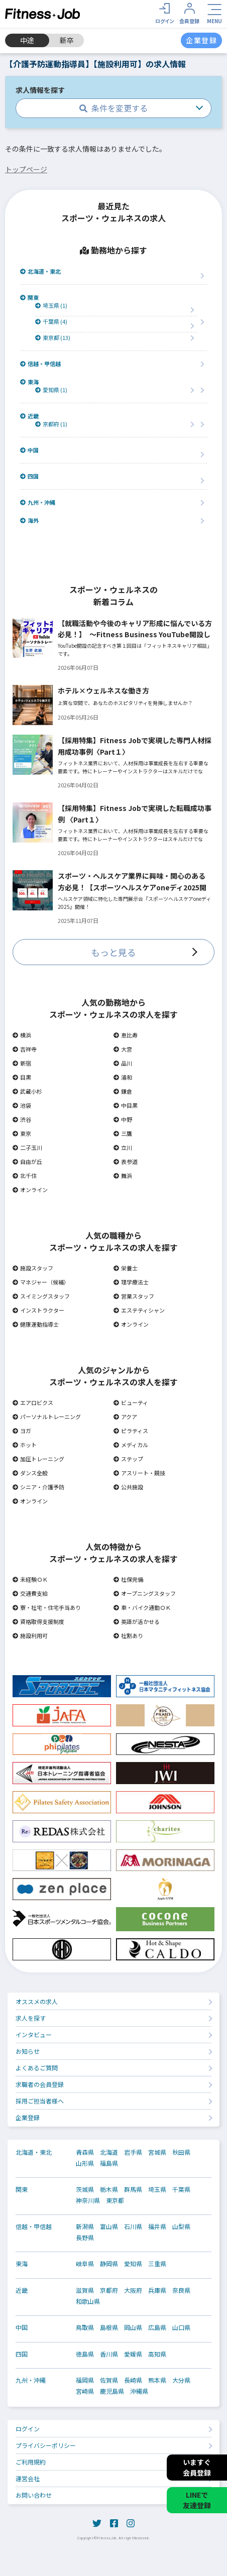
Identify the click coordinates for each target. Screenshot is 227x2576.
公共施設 (128, 1487)
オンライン (30, 1190)
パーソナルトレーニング (47, 1417)
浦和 (122, 1077)
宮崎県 (85, 2391)
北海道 (109, 2152)
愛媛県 (133, 2354)
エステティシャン (139, 1310)
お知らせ (28, 2051)
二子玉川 (27, 1147)
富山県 (109, 2226)
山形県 (85, 2163)
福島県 (109, 2163)
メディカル (130, 1445)
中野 (122, 1119)
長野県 (85, 2238)
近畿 (29, 416)
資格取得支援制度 (38, 1621)
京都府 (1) (51, 424)
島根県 (109, 2327)
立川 (122, 1147)
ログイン (28, 2428)
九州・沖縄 (37, 502)
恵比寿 (125, 1035)
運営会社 (28, 2478)
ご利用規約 (31, 2461)
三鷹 (122, 1133)
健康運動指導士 (36, 1324)
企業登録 (28, 2117)
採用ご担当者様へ (40, 2100)
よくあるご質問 (37, 2067)
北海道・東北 (40, 271)
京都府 (109, 2290)
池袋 (22, 1105)
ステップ (128, 1459)
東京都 (115, 2200)
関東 (29, 297)
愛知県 (133, 2264)
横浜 (22, 1035)
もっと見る (113, 952)
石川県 (133, 2226)
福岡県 (85, 2380)
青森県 (85, 2152)
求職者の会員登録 (40, 2084)
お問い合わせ (34, 2495)
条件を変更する (113, 108)
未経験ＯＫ (30, 1579)
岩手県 (133, 2152)
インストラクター (38, 1310)
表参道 (125, 1161)
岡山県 (133, 2327)
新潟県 (85, 2226)
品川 (122, 1063)
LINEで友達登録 (197, 2500)
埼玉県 (157, 2189)
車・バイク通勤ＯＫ (142, 1607)
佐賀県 (109, 2380)
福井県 (157, 2226)
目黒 (22, 1077)
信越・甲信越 (40, 364)
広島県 (157, 2327)
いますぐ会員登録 (197, 2467)
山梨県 (181, 2226)
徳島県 (85, 2354)
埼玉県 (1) (51, 305)
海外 (29, 520)
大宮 (122, 1049)
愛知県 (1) (51, 390)
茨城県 (85, 2189)
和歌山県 (88, 2301)
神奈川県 (88, 2200)
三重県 (157, 2264)
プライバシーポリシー (46, 2445)
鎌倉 (122, 1091)
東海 (29, 382)
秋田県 (181, 2152)
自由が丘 (27, 1161)
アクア (125, 1417)
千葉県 (181, 2189)
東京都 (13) (52, 337)
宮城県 (157, 2152)
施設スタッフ (33, 1268)
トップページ (26, 169)
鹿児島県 (112, 2391)
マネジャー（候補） (41, 1282)
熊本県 (157, 2380)
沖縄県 (139, 2391)
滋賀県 (85, 2290)
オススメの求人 (37, 2001)
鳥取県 (85, 2327)
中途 (27, 40)
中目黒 (125, 1105)
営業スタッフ (133, 1296)
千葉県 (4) (51, 321)
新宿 (22, 1063)
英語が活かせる (136, 1621)
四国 (29, 476)
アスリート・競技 (139, 1473)
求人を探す (31, 2018)
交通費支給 (30, 1593)
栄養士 (125, 1268)
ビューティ (130, 1402)
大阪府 (133, 2290)
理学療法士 (131, 1282)
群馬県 (133, 2189)
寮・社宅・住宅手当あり (47, 1607)
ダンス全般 (30, 1473)
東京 (22, 1133)
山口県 (181, 2327)
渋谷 (22, 1119)
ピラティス (130, 1431)
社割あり (128, 1635)
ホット (25, 1445)
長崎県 (133, 2380)
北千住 (25, 1176)
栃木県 (109, 2189)
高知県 (157, 2354)
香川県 (109, 2354)
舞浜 (122, 1176)
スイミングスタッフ (41, 1296)
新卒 (67, 40)
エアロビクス (33, 1402)
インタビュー (34, 2034)
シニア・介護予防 (38, 1487)
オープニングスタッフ (144, 1593)
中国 (29, 450)
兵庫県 (157, 2290)
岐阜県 (85, 2264)
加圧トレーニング (38, 1459)
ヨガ (22, 1431)
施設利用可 (30, 1635)
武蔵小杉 (27, 1091)
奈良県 (181, 2290)
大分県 (181, 2380)
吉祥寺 (25, 1049)
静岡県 (109, 2264)
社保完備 (128, 1579)
